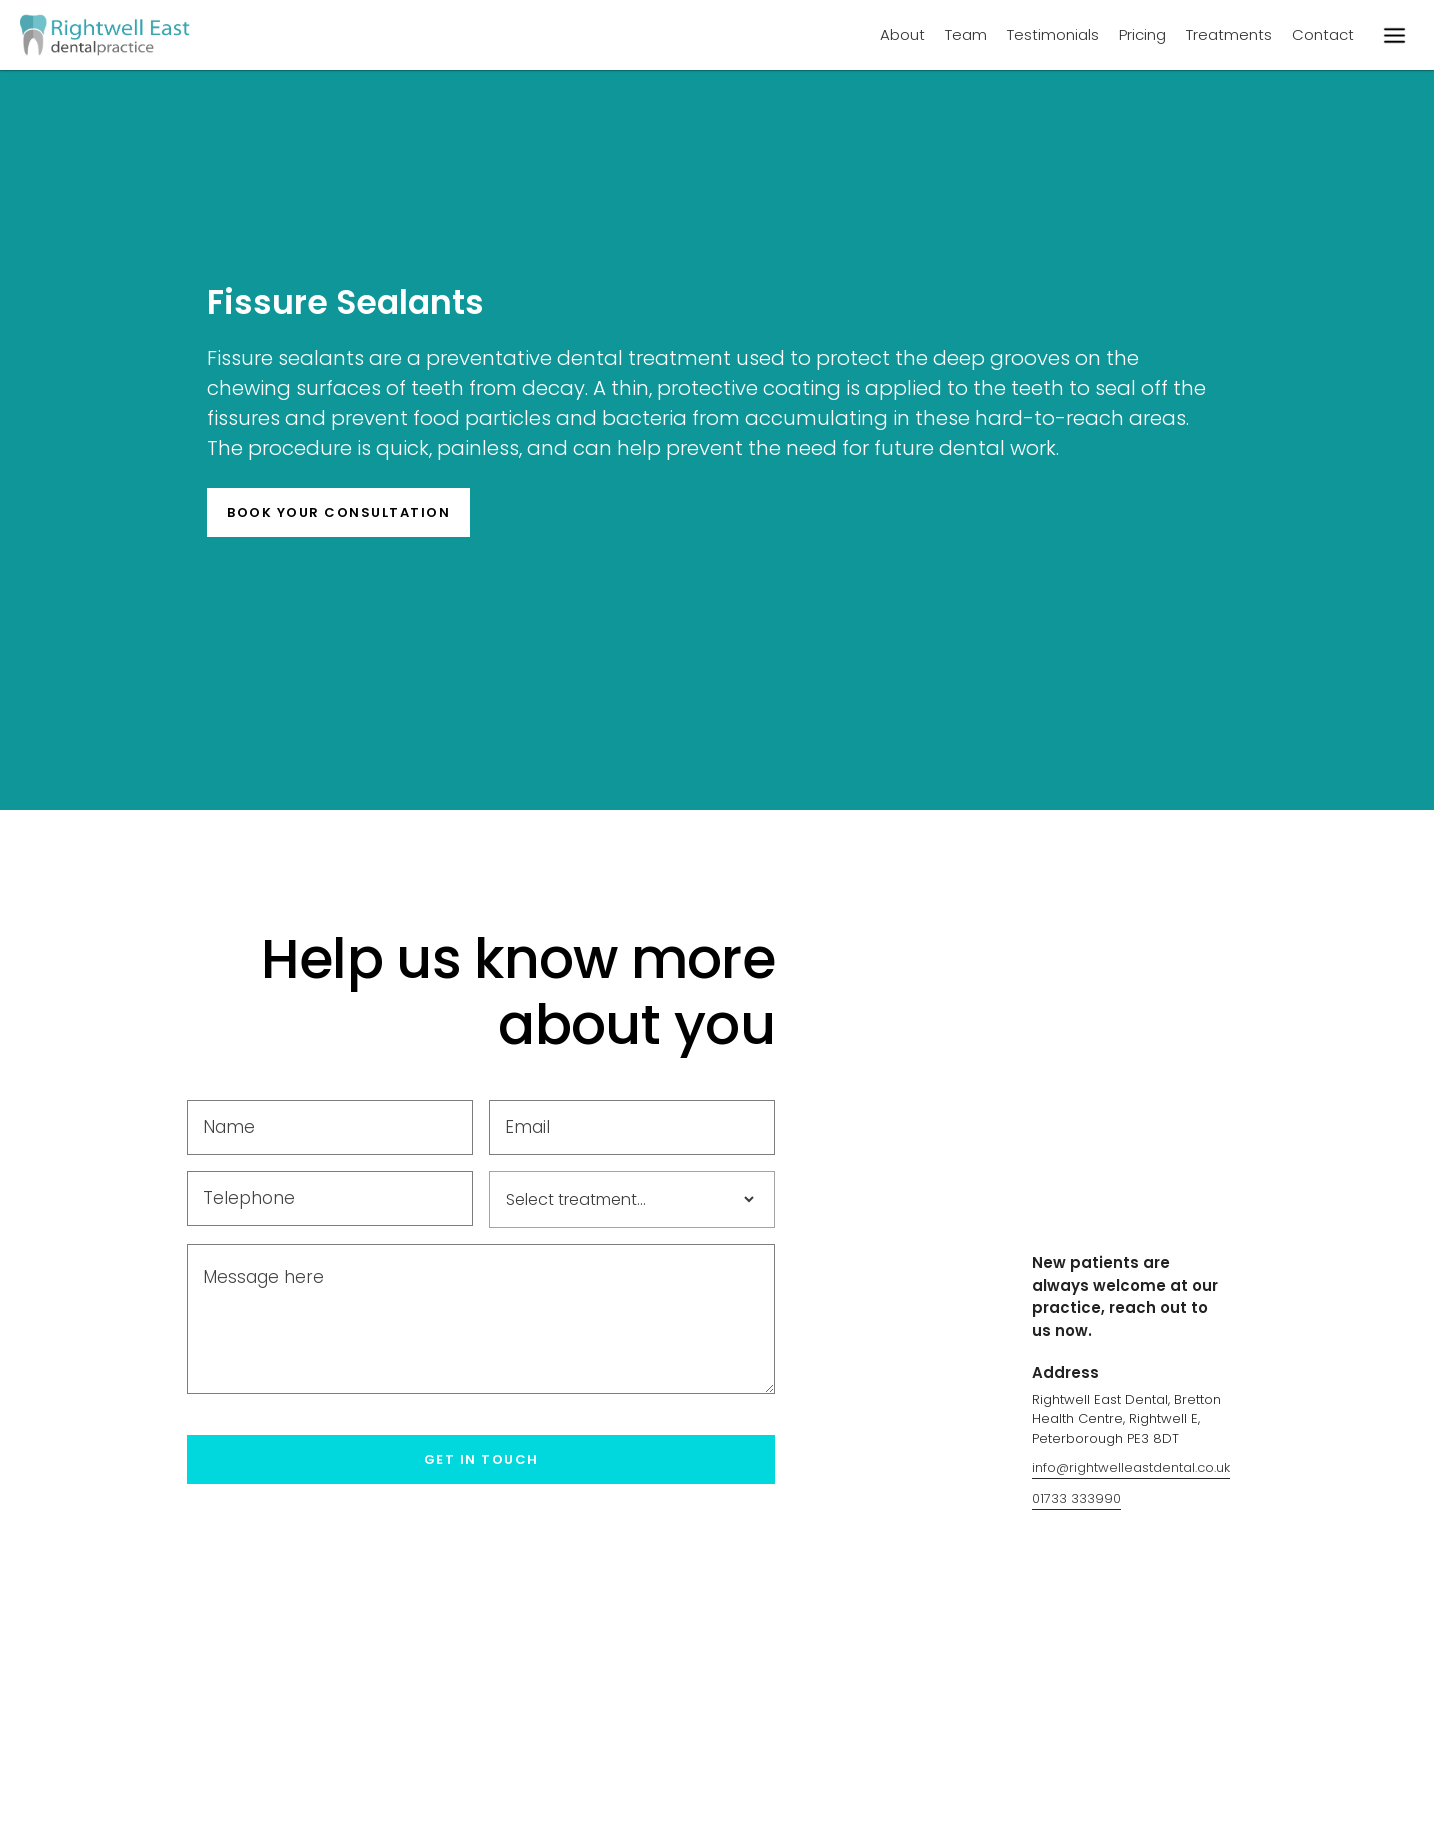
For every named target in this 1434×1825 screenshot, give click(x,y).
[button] (1394, 35)
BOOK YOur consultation (338, 512)
